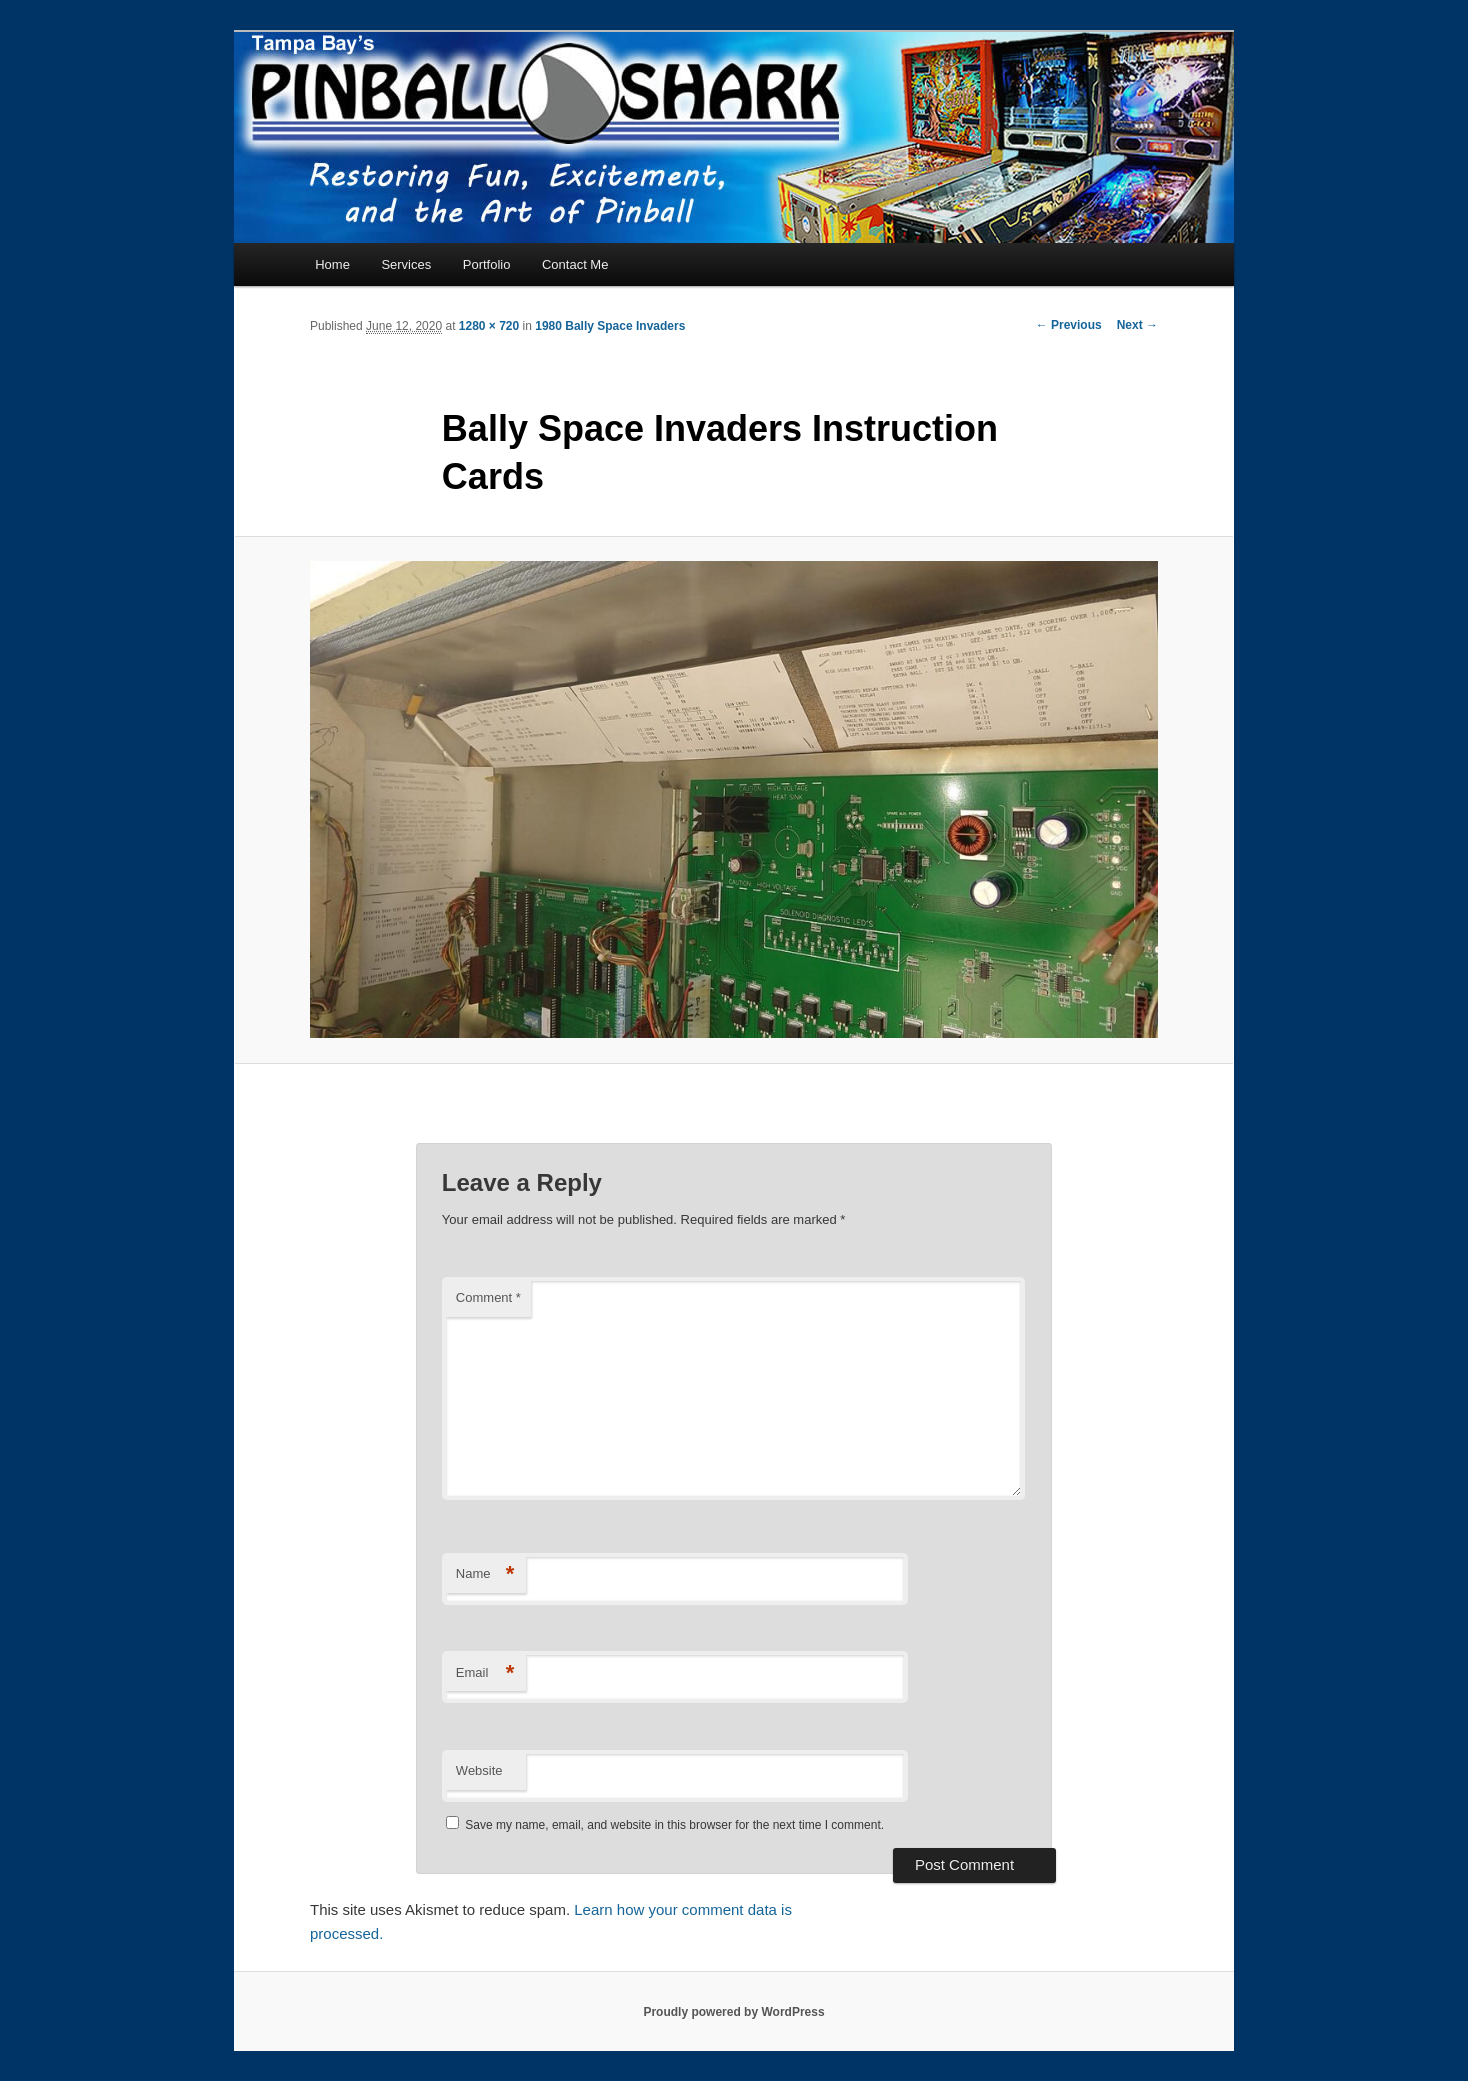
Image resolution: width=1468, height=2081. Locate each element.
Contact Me (575, 264)
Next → (1137, 325)
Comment (488, 1297)
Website (479, 1770)
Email (485, 1673)
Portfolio (487, 264)
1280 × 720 (489, 326)
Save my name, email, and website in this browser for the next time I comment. (674, 1825)
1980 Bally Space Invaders (610, 326)
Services (406, 264)
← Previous (1069, 325)
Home (332, 264)
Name (485, 1574)
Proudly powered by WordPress (733, 2012)
